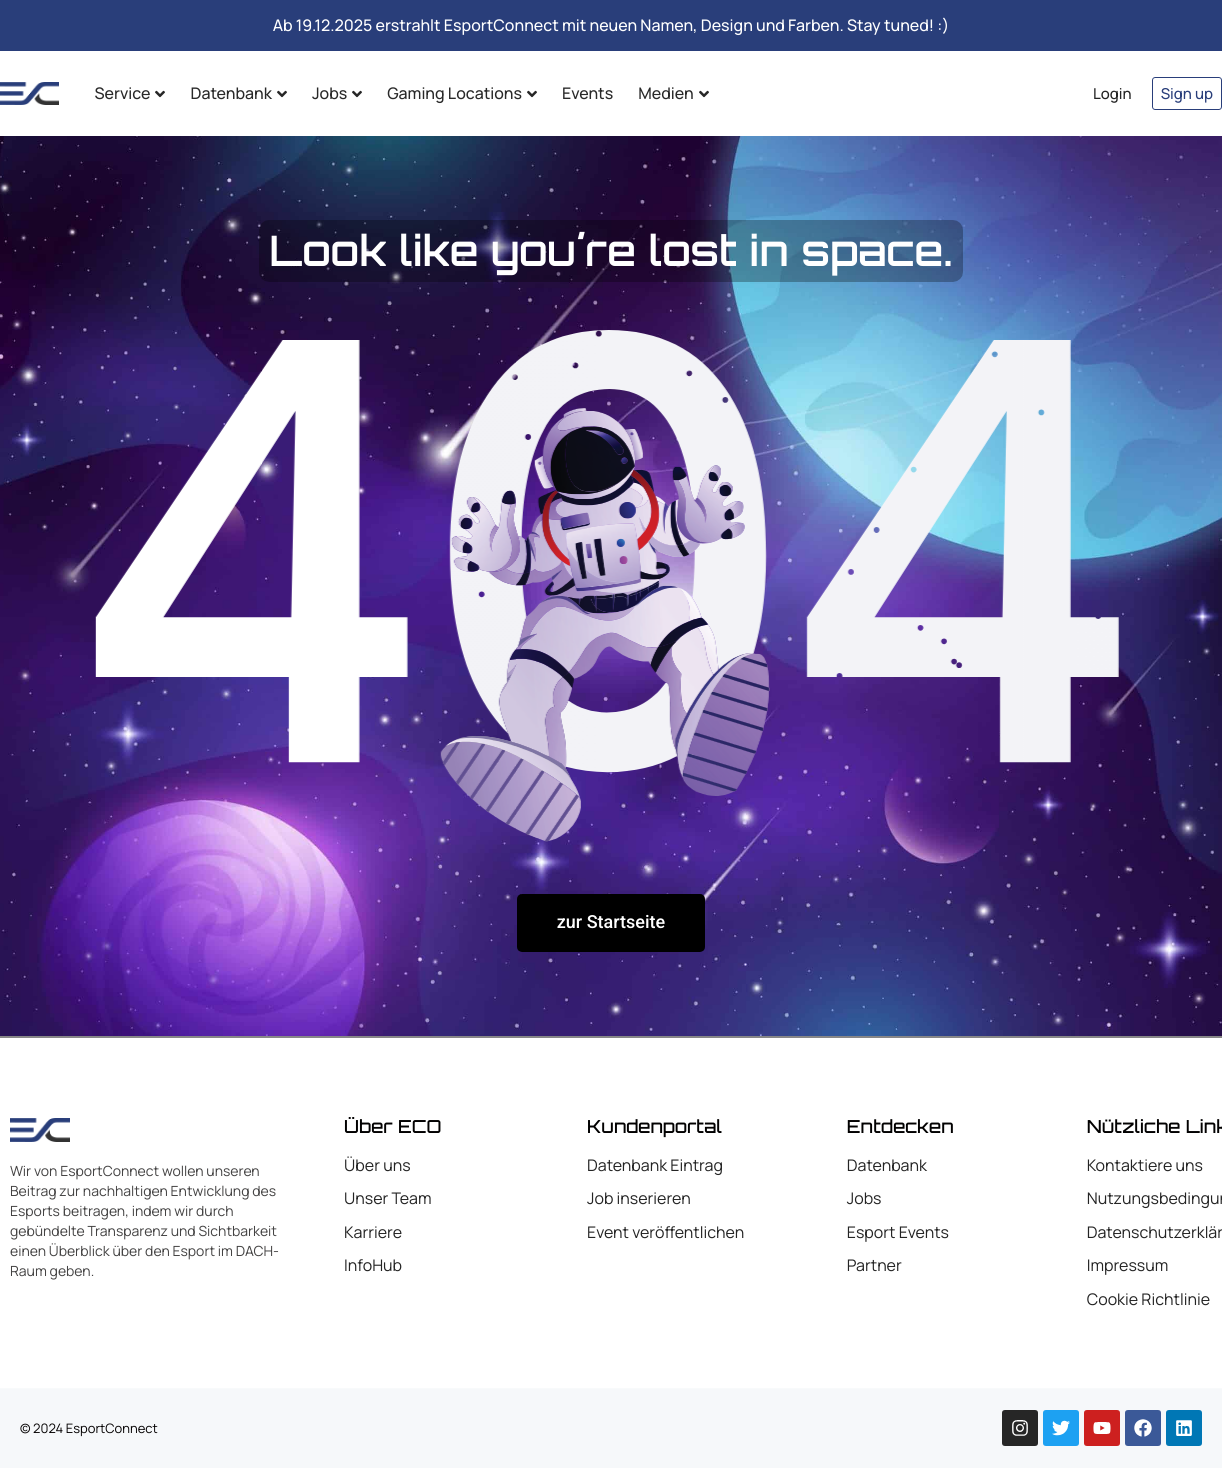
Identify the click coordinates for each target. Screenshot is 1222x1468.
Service (129, 93)
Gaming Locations (462, 93)
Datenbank (238, 93)
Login (1112, 93)
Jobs (337, 93)
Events (587, 93)
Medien (673, 93)
